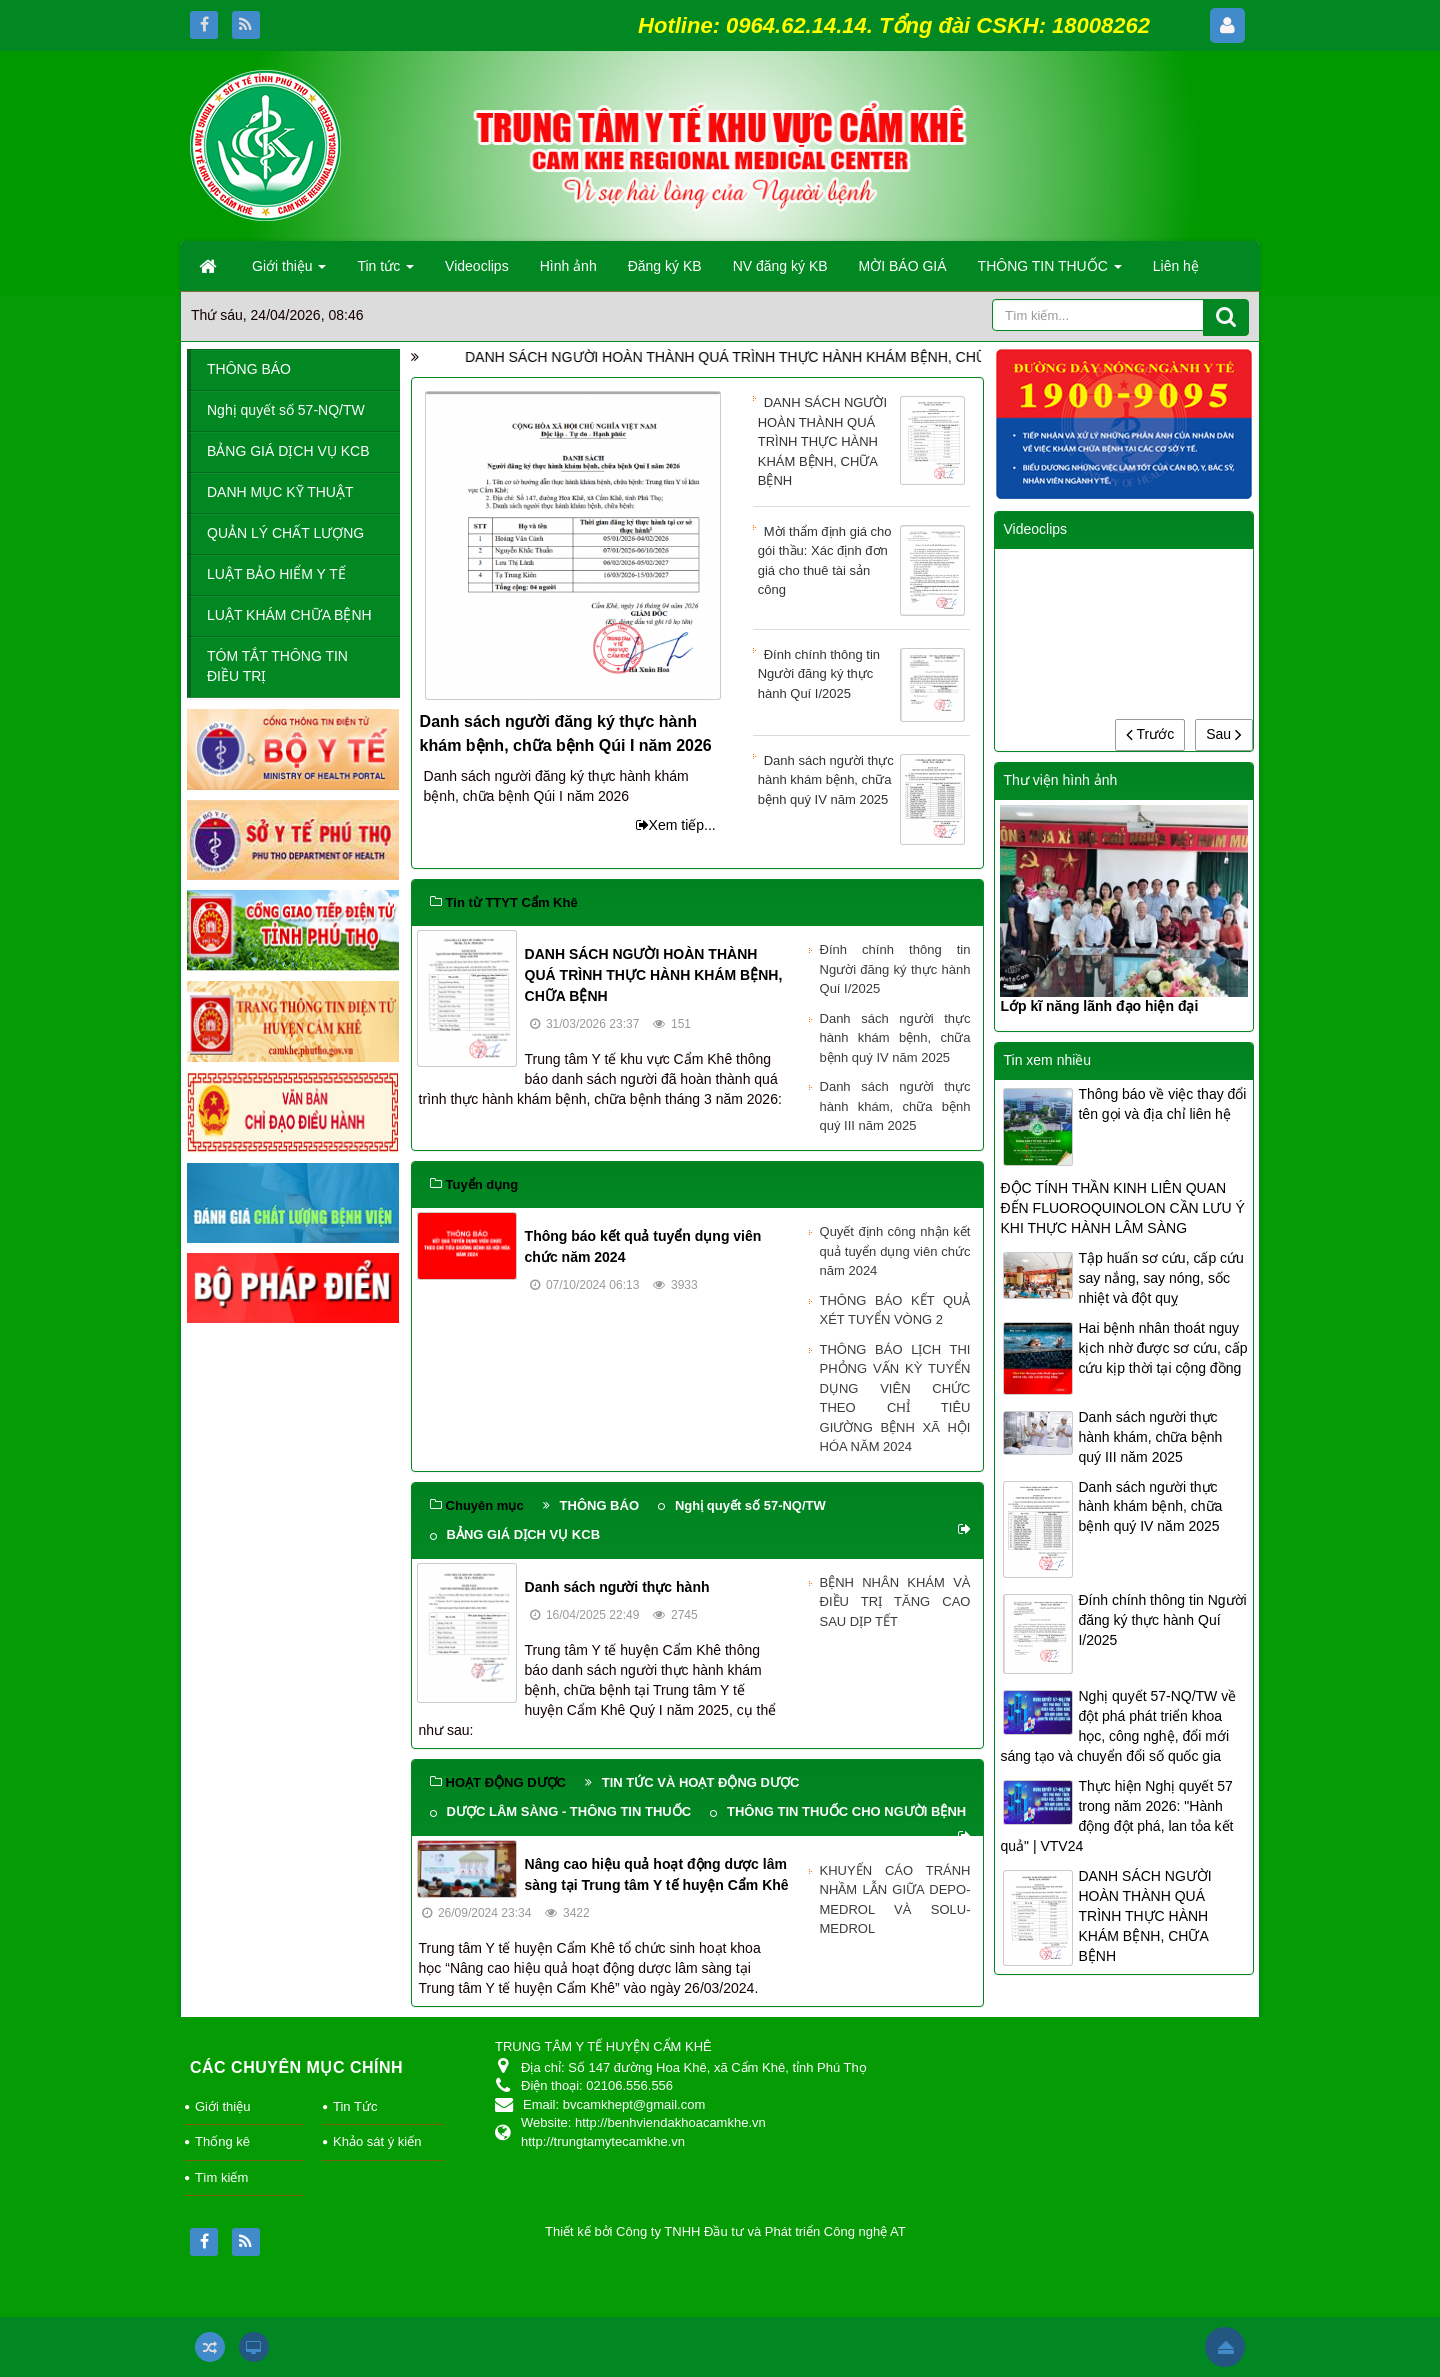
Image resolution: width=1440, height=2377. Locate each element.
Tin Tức (355, 2106)
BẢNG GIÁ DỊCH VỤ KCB (523, 1534)
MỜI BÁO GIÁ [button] (903, 266)
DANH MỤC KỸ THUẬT (280, 492)
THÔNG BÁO (599, 1505)
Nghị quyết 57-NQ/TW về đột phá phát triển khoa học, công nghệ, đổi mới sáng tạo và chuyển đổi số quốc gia (1118, 1726)
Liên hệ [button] (1176, 266)
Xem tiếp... (676, 825)
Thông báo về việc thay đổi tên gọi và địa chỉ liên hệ (1162, 1104)
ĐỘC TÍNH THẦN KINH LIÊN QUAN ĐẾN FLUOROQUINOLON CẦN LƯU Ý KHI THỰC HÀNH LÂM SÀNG (1122, 1208)
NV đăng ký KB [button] (780, 266)
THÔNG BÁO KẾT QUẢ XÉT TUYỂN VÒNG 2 (895, 1310)
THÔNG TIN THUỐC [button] (1050, 272)
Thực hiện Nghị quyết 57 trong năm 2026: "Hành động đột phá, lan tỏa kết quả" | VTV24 (1116, 1816)
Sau (1224, 734)
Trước (1150, 734)
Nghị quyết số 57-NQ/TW (750, 1505)
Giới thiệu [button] (289, 272)
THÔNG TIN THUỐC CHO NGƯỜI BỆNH (846, 1811)
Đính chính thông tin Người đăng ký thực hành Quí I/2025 (861, 675)
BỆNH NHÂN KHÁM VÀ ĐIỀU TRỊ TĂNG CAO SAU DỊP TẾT (895, 1602)
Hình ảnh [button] (568, 266)
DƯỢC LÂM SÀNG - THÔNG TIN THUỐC (569, 1811)
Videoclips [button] (477, 266)
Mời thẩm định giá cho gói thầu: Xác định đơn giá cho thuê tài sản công (861, 562)
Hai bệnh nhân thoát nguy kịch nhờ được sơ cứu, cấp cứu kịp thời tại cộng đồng (1162, 1348)
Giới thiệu (222, 2106)
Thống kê (222, 2141)
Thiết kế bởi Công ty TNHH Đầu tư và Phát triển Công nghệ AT (725, 2231)
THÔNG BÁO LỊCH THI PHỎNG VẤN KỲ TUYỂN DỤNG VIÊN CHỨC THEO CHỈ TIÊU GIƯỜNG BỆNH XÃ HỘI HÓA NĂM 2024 (895, 1398)
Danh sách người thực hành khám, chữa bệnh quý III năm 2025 (895, 1106)
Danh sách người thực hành (617, 1587)
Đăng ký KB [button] (665, 266)
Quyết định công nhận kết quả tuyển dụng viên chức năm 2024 (895, 1251)
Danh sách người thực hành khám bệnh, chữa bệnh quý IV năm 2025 (861, 781)
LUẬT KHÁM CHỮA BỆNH (289, 615)
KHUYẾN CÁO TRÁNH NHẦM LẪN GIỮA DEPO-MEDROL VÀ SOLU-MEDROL (895, 1900)
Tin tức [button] (385, 272)
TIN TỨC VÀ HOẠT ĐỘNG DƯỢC (701, 1782)
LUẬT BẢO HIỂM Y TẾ (276, 574)
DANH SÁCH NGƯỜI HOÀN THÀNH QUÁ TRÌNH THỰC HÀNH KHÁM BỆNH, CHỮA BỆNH (875, 357)
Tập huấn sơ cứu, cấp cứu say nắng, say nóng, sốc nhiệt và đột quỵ (1160, 1278)
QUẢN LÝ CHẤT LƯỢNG (285, 533)
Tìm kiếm (221, 2177)
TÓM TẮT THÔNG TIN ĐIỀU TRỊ (277, 666)
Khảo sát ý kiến (377, 2141)
